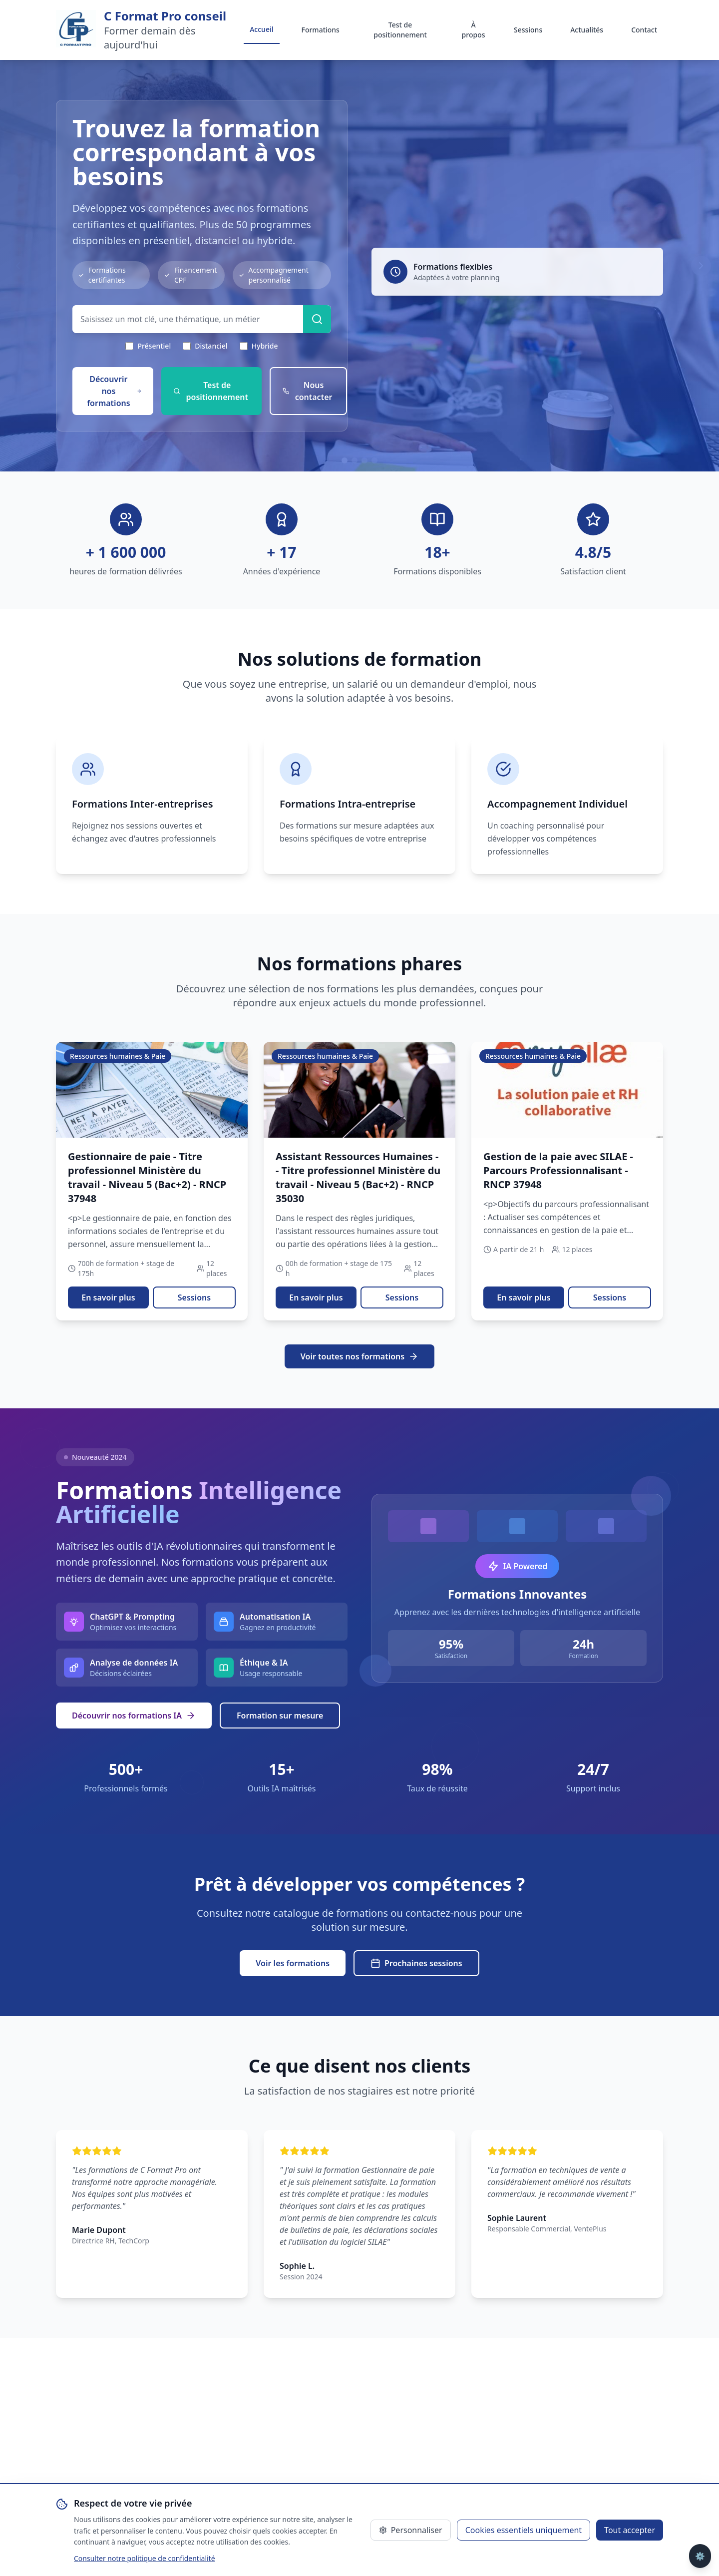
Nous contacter (308, 391)
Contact (644, 29)
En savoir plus (108, 1297)
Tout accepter (629, 2530)
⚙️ (700, 2556)
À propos (473, 29)
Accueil (261, 29)
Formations (321, 29)
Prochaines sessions (416, 1963)
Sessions (528, 29)
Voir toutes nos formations (359, 1356)
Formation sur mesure (280, 1715)
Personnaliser (410, 2530)
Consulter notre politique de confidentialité (144, 2558)
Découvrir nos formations (114, 391)
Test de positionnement (400, 29)
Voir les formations (293, 1963)
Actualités (586, 29)
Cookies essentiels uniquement (523, 2530)
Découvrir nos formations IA (134, 1715)
